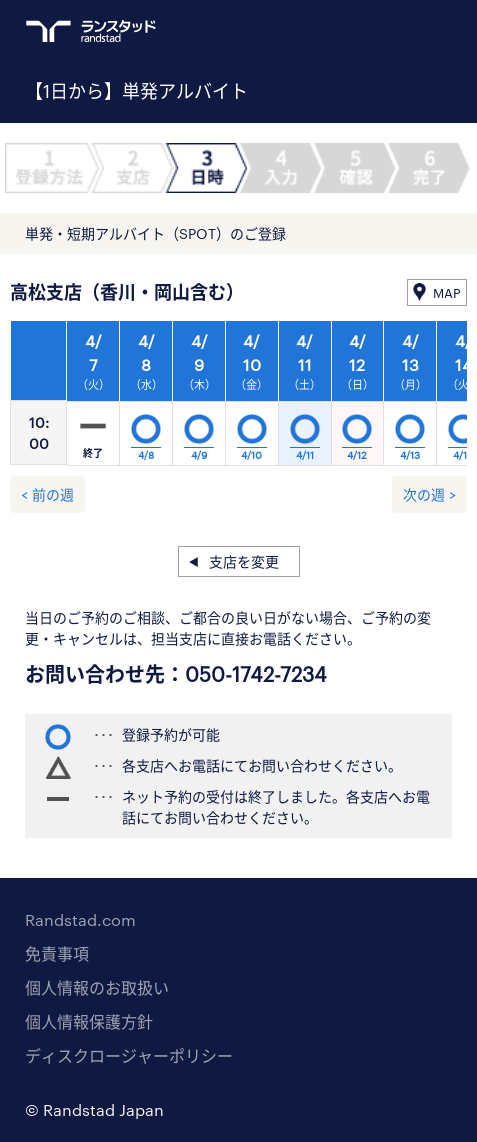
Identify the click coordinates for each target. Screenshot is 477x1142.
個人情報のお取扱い (97, 987)
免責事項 (57, 953)
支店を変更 (244, 561)
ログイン (403, 31)
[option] (252, 399)
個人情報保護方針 (89, 1021)
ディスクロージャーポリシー (129, 1055)
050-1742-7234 (256, 674)
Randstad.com (80, 919)
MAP (447, 293)
